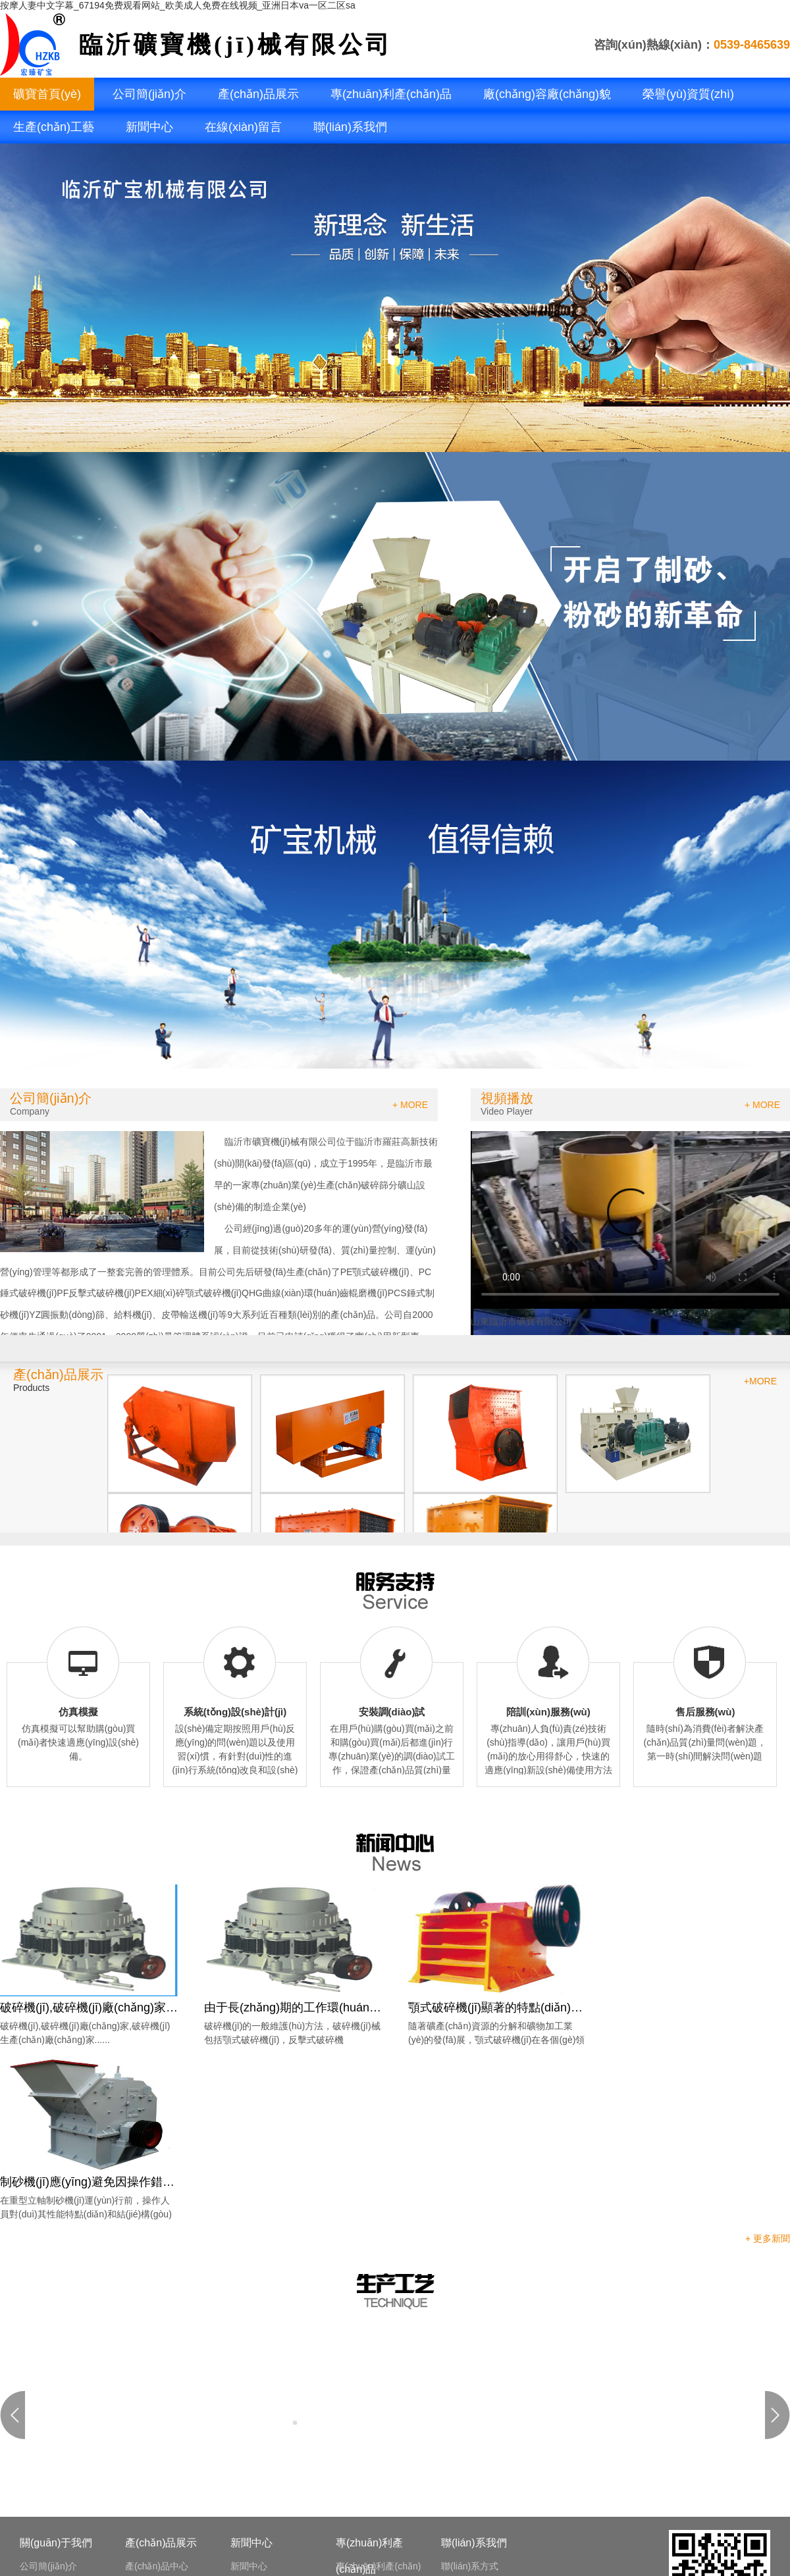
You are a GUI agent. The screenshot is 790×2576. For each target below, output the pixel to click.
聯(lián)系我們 (350, 127)
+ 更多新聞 (767, 2238)
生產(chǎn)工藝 (53, 127)
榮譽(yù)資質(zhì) (688, 94)
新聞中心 (149, 127)
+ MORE (410, 1104)
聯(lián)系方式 (469, 2566)
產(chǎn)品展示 (258, 94)
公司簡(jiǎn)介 (149, 94)
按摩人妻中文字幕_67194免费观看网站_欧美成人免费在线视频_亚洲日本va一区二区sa (178, 5)
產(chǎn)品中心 (156, 2566)
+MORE (760, 1381)
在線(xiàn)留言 (243, 127)
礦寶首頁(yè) (47, 94)
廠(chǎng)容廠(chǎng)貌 (547, 94)
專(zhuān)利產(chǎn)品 (391, 94)
